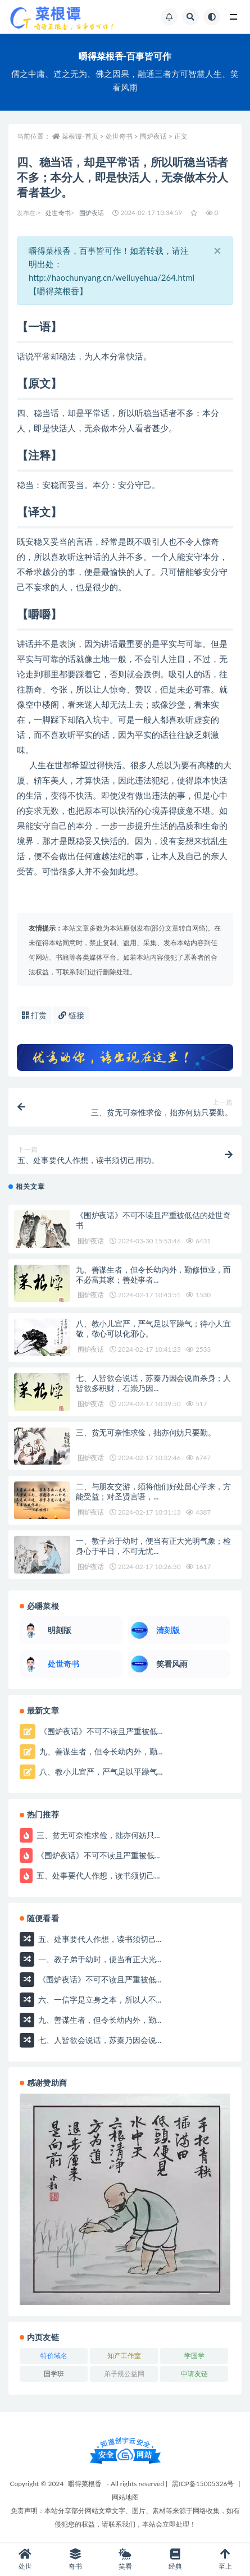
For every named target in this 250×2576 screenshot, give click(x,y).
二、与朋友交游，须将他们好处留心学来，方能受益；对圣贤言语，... (153, 1491)
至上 (225, 2559)
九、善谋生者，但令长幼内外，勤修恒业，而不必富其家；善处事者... (153, 1274)
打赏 (34, 1015)
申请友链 (194, 2373)
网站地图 (125, 2497)
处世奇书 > (123, 136)
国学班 (54, 2373)
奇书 (75, 2559)
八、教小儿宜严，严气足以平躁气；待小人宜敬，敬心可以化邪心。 (153, 1328)
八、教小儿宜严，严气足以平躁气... (99, 1771)
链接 (71, 1015)
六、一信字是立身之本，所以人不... (98, 1999)
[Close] (217, 250)
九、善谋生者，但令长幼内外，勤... (99, 1751)
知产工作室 (124, 2355)
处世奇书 (58, 212)
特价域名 (53, 2355)
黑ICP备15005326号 (203, 2483)
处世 (25, 2559)
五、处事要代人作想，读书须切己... (97, 1875)
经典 (175, 2559)
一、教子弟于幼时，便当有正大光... (98, 1958)
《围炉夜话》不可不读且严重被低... (99, 1731)
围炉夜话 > (157, 136)
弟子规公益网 (124, 2373)
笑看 (125, 2559)
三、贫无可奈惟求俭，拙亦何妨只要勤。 (145, 1432)
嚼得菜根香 (85, 2483)
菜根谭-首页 (80, 136)
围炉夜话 (91, 212)
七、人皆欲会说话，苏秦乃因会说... (98, 2039)
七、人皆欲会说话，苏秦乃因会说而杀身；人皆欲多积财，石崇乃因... (153, 1383)
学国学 (194, 2355)
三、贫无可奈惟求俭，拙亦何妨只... (97, 1835)
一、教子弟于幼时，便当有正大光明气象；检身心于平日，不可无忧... (153, 1546)
